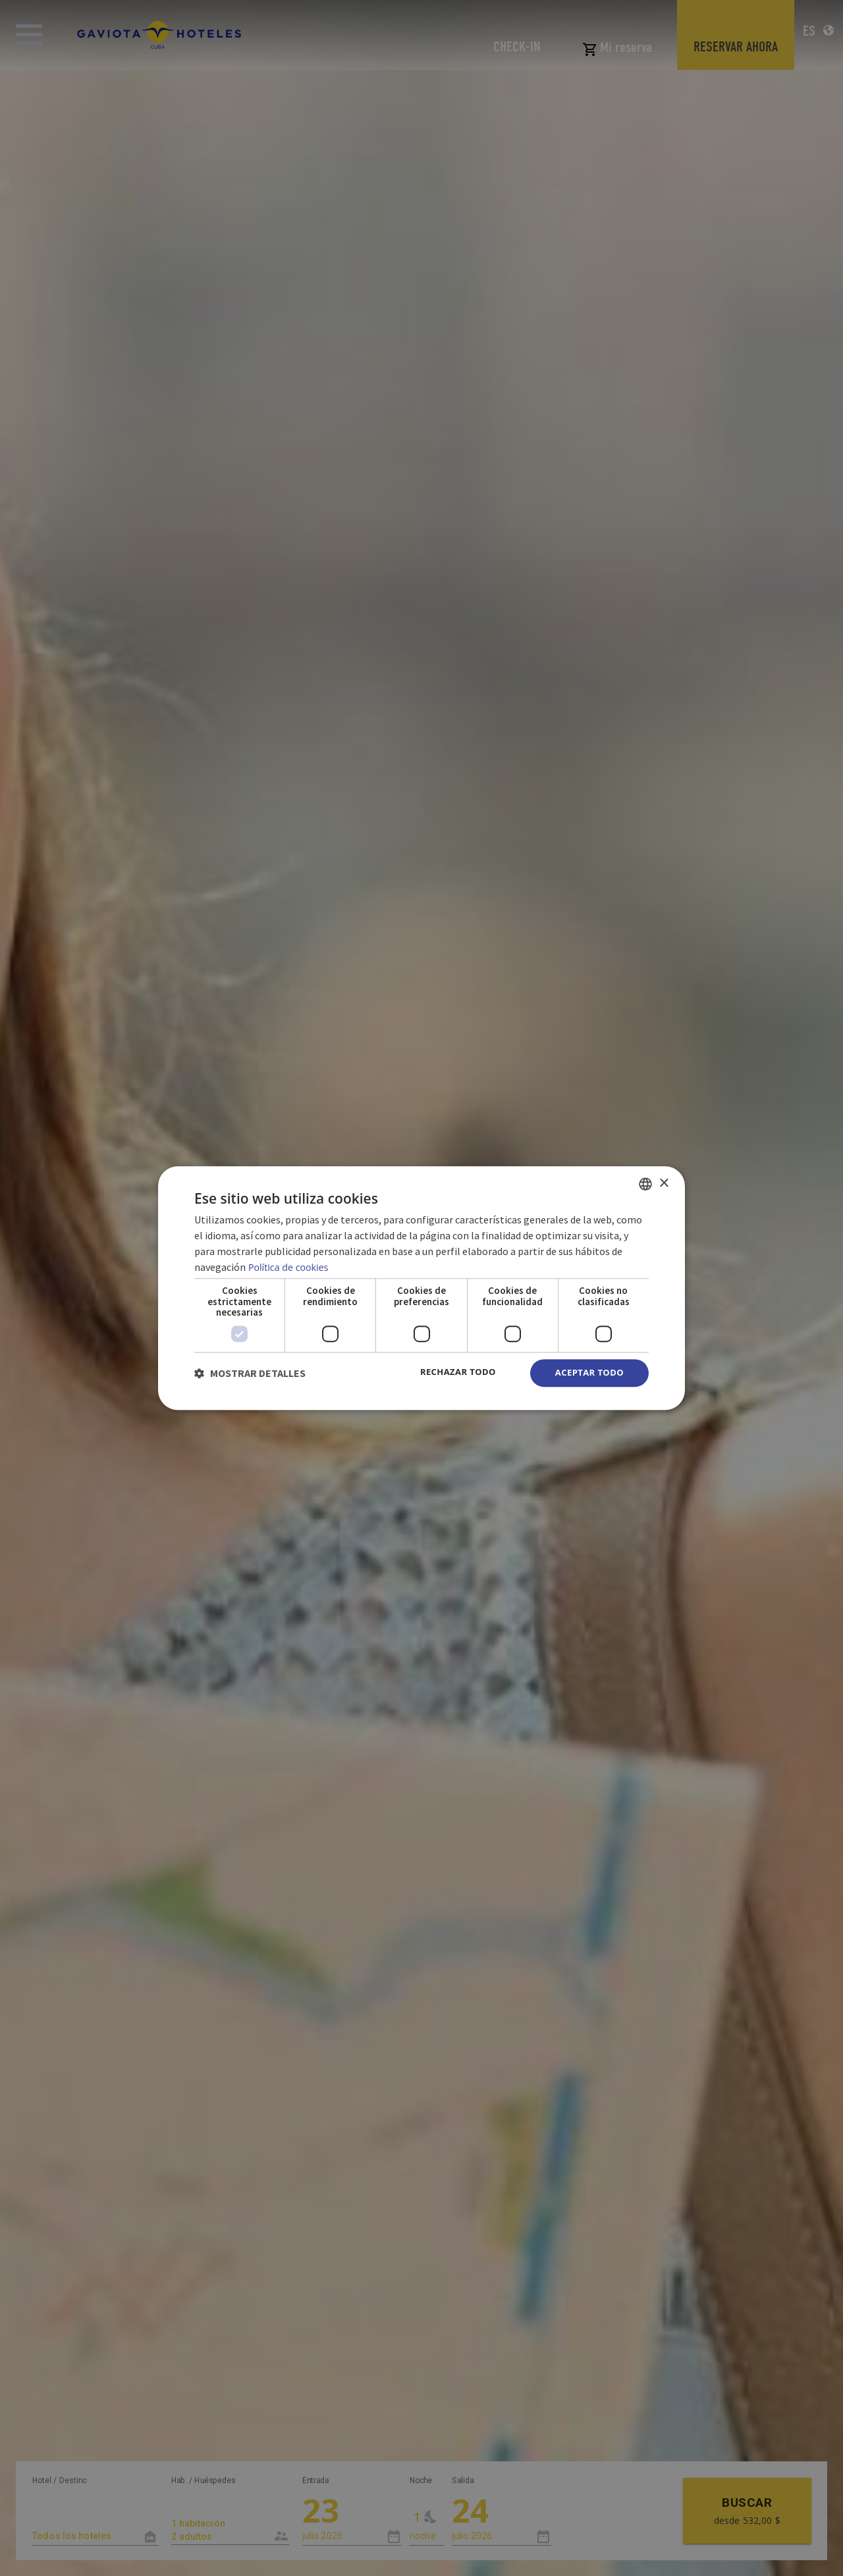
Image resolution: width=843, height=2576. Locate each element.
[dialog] (421, 1288)
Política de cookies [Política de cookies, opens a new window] (290, 1266)
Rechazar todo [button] (450, 1372)
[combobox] (645, 1183)
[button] (250, 1373)
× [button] (663, 1182)
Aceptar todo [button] (587, 1372)
